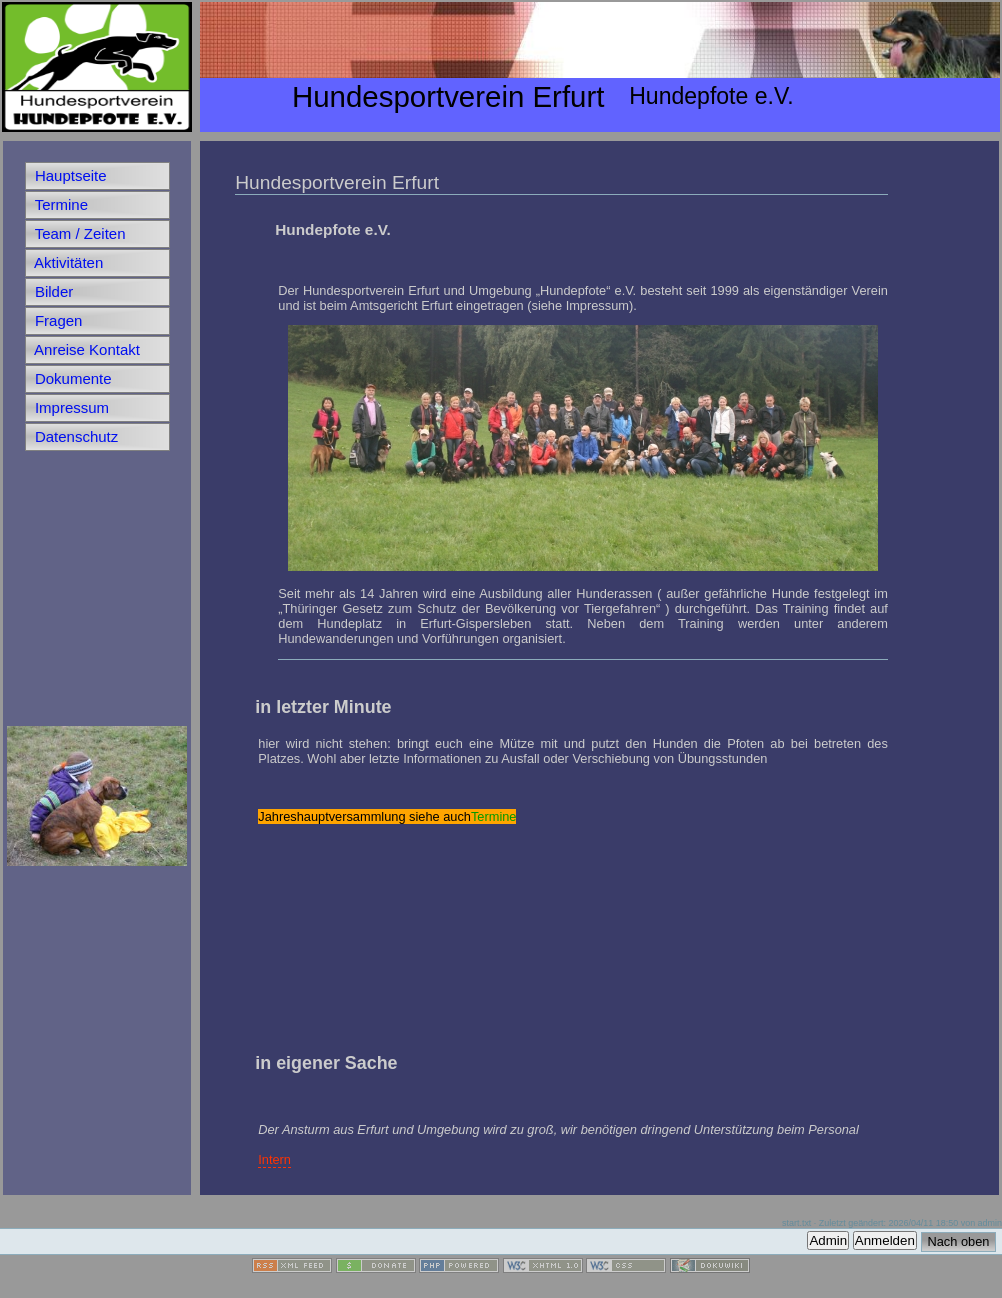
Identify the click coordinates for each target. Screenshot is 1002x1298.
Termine (59, 204)
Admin (828, 1240)
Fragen (57, 320)
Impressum (70, 407)
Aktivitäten (67, 262)
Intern (274, 1159)
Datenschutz (75, 436)
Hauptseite (69, 175)
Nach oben (959, 1241)
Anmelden (885, 1240)
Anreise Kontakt (85, 349)
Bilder (52, 291)
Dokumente (71, 378)
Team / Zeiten (78, 233)
